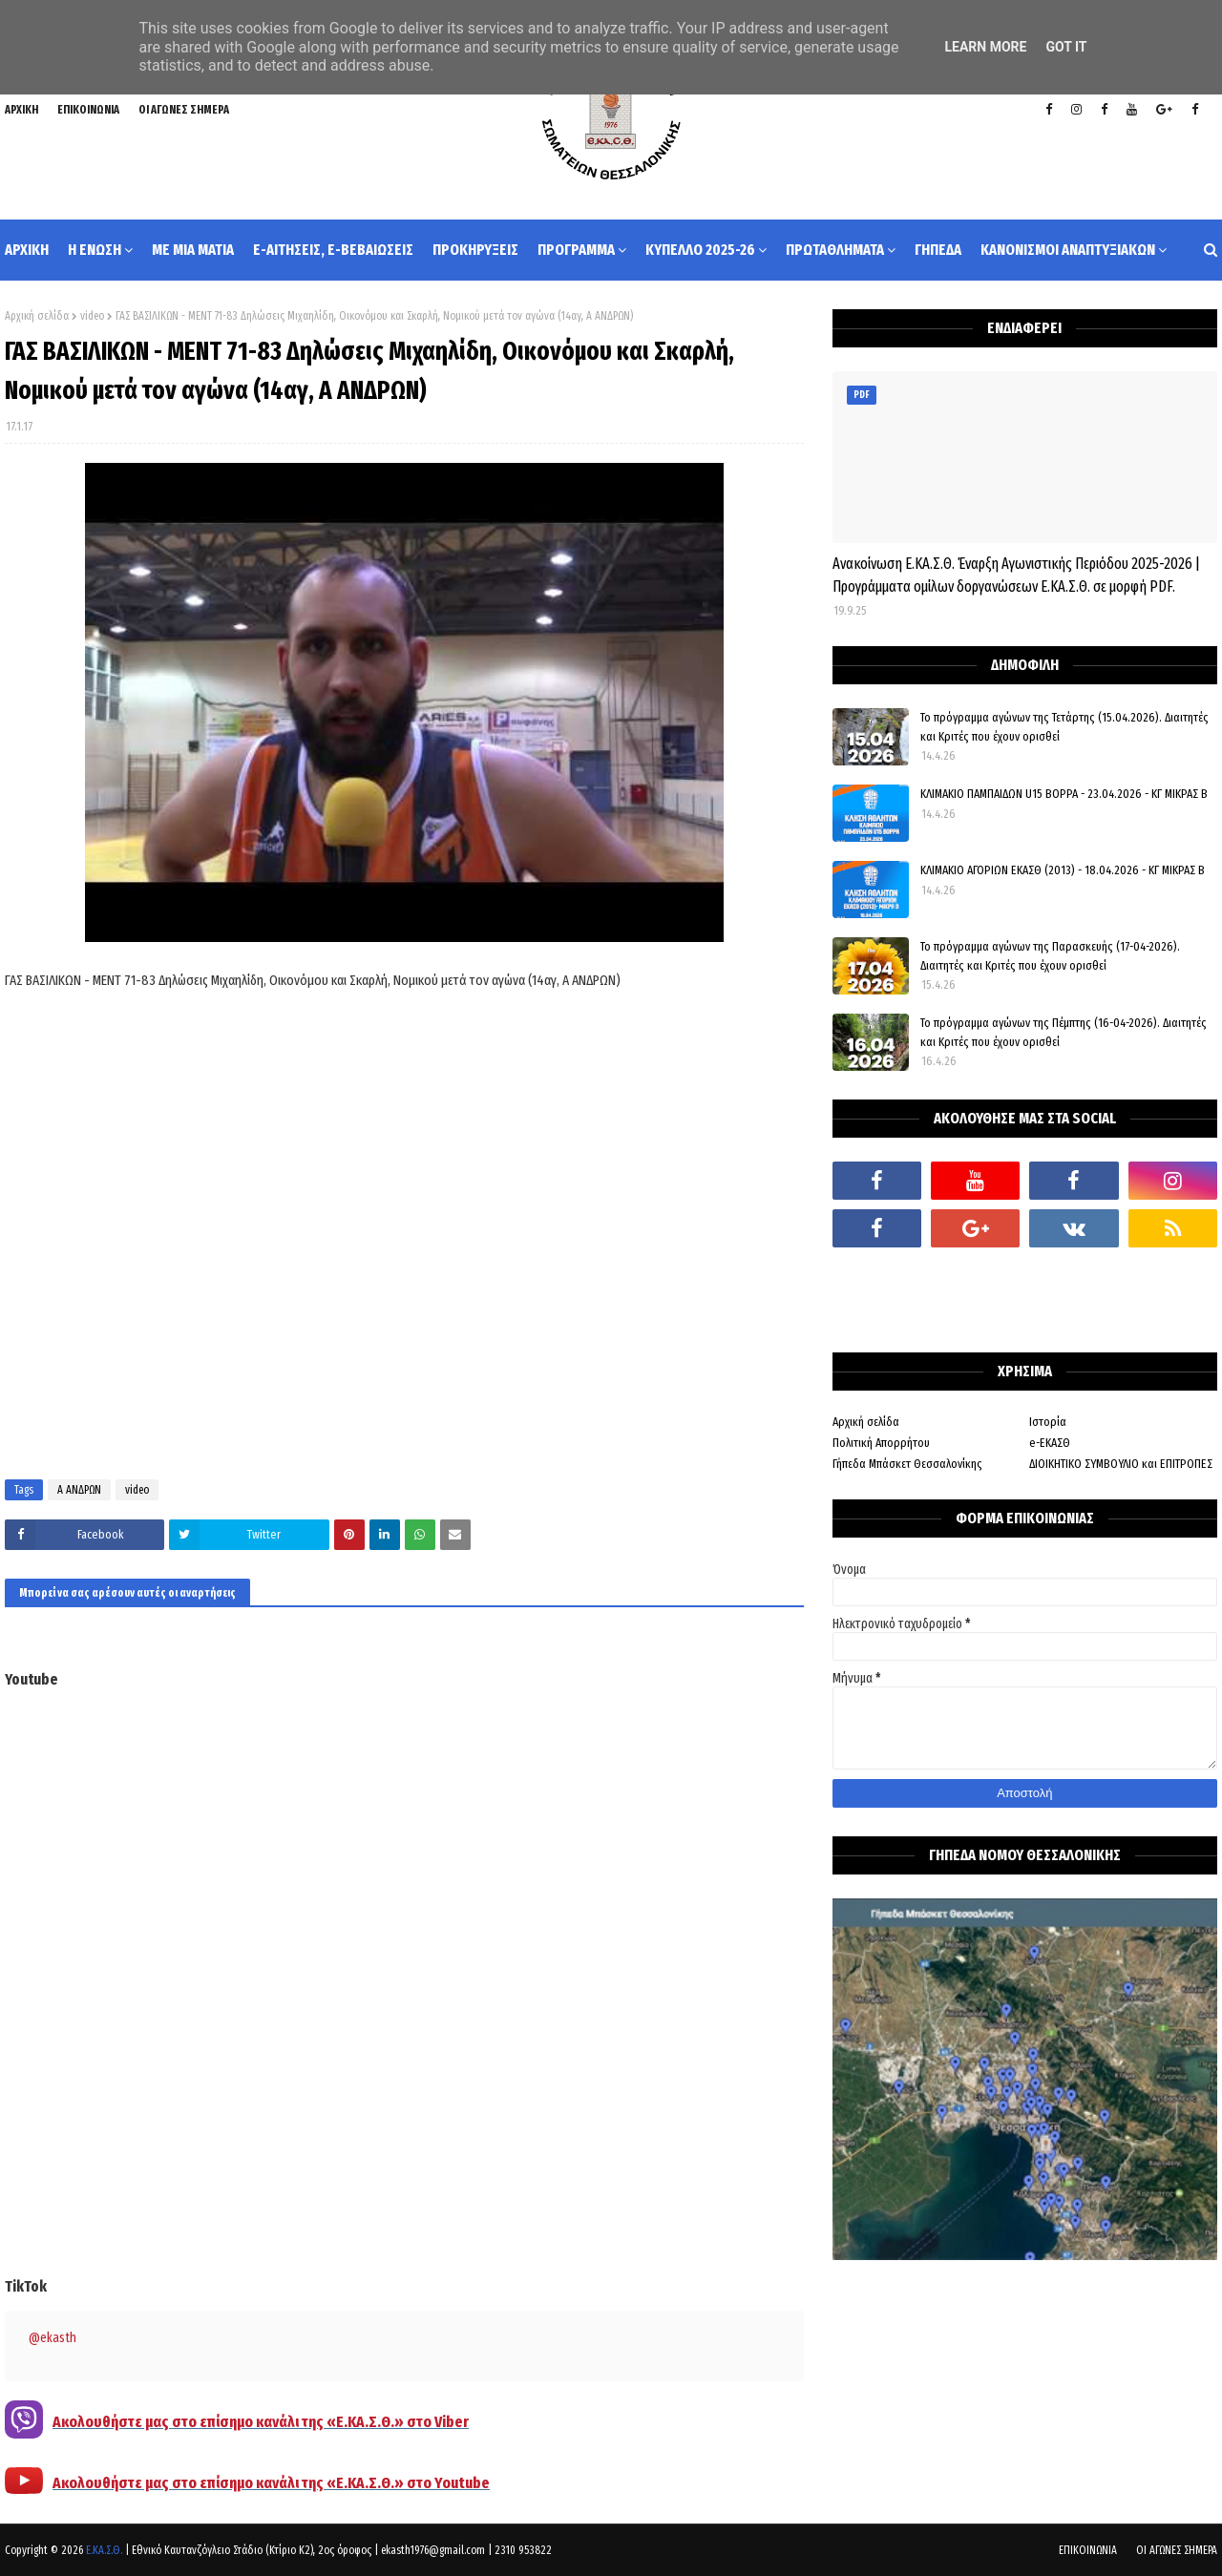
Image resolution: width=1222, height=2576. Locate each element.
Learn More (985, 46)
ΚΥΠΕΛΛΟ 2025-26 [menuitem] (700, 250)
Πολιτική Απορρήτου (881, 1442)
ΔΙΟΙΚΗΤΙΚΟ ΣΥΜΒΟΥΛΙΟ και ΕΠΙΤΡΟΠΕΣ (1120, 1463)
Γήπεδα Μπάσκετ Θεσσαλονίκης (907, 1463)
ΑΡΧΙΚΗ (21, 109)
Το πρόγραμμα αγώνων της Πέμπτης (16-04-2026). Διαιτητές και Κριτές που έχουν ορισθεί (1063, 1032)
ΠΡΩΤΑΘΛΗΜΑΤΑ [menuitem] (835, 250)
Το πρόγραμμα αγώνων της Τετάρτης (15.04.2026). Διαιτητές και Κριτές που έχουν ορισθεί (1064, 726)
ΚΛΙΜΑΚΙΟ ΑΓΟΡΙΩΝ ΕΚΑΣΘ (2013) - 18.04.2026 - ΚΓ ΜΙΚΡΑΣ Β (1062, 870)
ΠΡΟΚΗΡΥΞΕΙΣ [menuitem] (475, 250)
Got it (1065, 46)
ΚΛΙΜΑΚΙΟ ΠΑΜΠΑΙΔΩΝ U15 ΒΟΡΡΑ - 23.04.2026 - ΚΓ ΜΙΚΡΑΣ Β (1064, 793)
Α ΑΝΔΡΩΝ (79, 1490)
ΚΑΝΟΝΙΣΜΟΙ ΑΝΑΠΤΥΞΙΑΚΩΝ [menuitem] (1067, 250)
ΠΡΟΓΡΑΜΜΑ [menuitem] (576, 250)
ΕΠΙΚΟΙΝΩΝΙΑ (88, 109)
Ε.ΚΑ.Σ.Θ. (104, 2550)
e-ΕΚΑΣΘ (1049, 1442)
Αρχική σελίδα (37, 316)
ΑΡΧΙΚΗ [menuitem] (27, 250)
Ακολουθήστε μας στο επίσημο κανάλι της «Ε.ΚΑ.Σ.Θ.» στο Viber (261, 2422)
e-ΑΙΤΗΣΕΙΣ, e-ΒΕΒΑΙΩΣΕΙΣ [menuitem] (333, 250)
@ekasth (52, 2338)
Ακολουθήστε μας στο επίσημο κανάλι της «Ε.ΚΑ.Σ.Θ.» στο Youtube (271, 2483)
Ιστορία (1047, 1421)
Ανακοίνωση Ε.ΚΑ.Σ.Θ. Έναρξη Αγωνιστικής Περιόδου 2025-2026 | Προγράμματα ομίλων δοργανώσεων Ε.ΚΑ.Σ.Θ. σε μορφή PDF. (1016, 575)
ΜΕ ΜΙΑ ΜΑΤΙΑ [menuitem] (193, 250)
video (92, 316)
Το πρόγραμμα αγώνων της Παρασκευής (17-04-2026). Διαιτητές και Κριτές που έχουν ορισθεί (1050, 956)
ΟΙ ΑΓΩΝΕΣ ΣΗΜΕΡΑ (183, 109)
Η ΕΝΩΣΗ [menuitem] (94, 250)
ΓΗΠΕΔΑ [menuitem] (938, 250)
